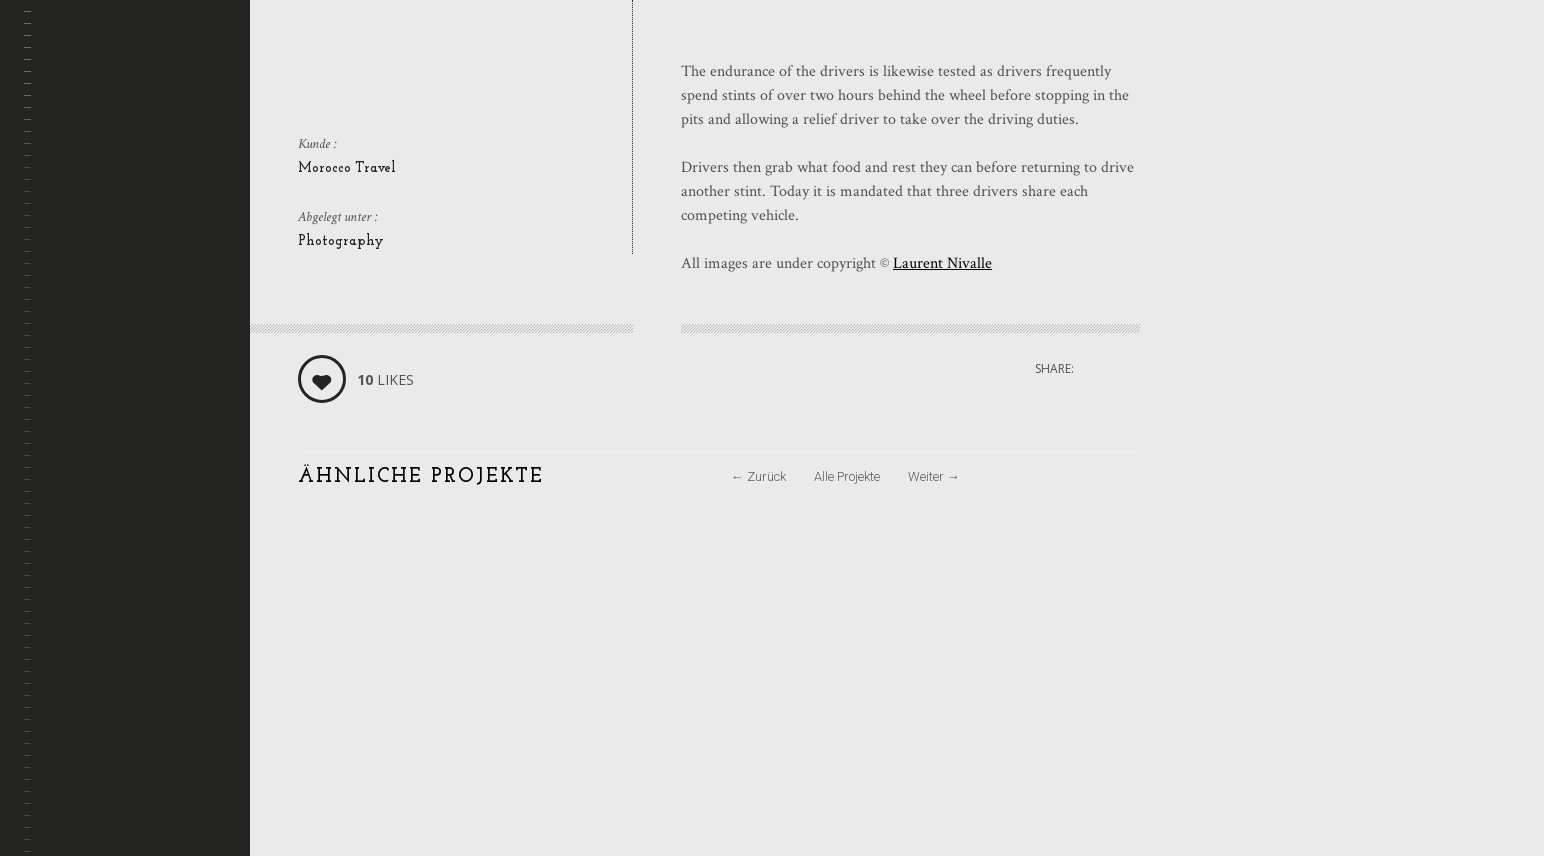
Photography (341, 241)
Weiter (934, 476)
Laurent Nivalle (942, 263)
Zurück (758, 476)
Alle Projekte (847, 476)
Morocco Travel (347, 168)
